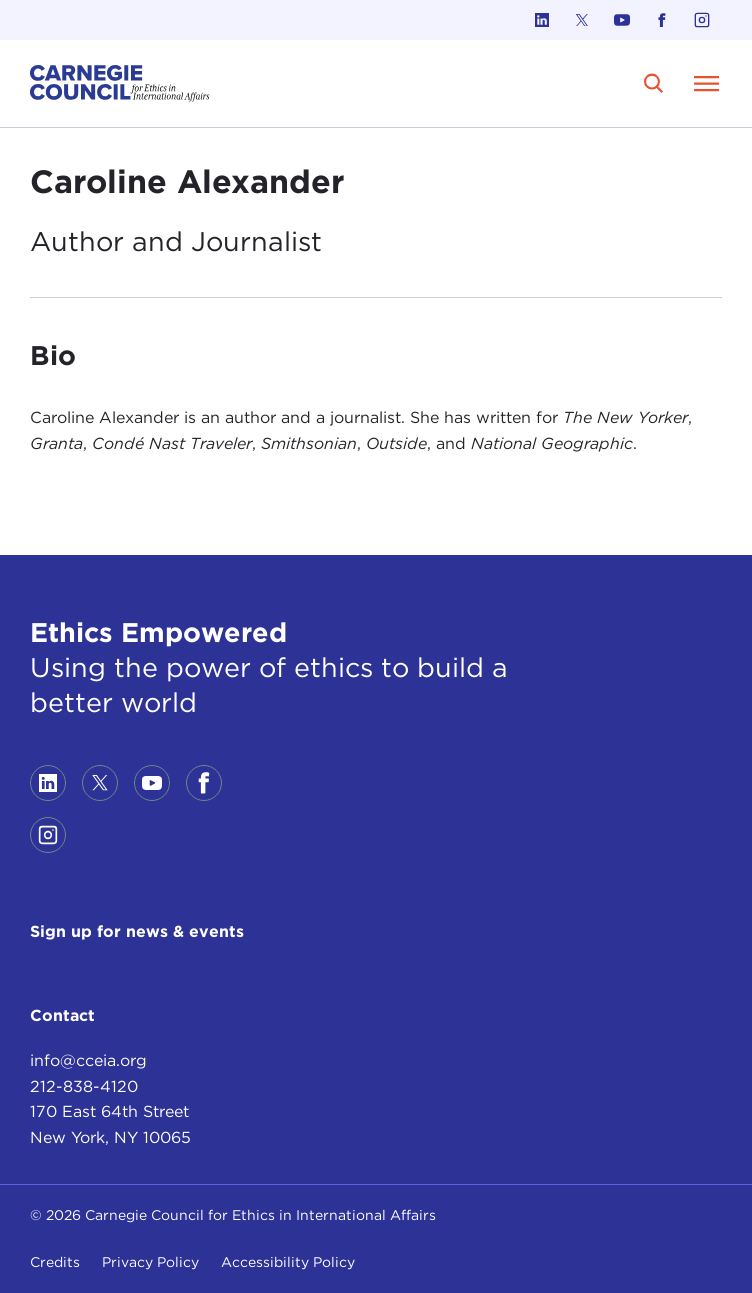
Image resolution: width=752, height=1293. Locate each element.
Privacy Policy (150, 1262)
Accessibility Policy (288, 1262)
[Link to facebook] (662, 20)
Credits (55, 1262)
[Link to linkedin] (542, 20)
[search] (653, 83)
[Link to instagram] (702, 20)
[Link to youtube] (622, 20)
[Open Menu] (706, 83)
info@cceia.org (88, 1060)
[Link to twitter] (582, 20)
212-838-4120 (84, 1086)
